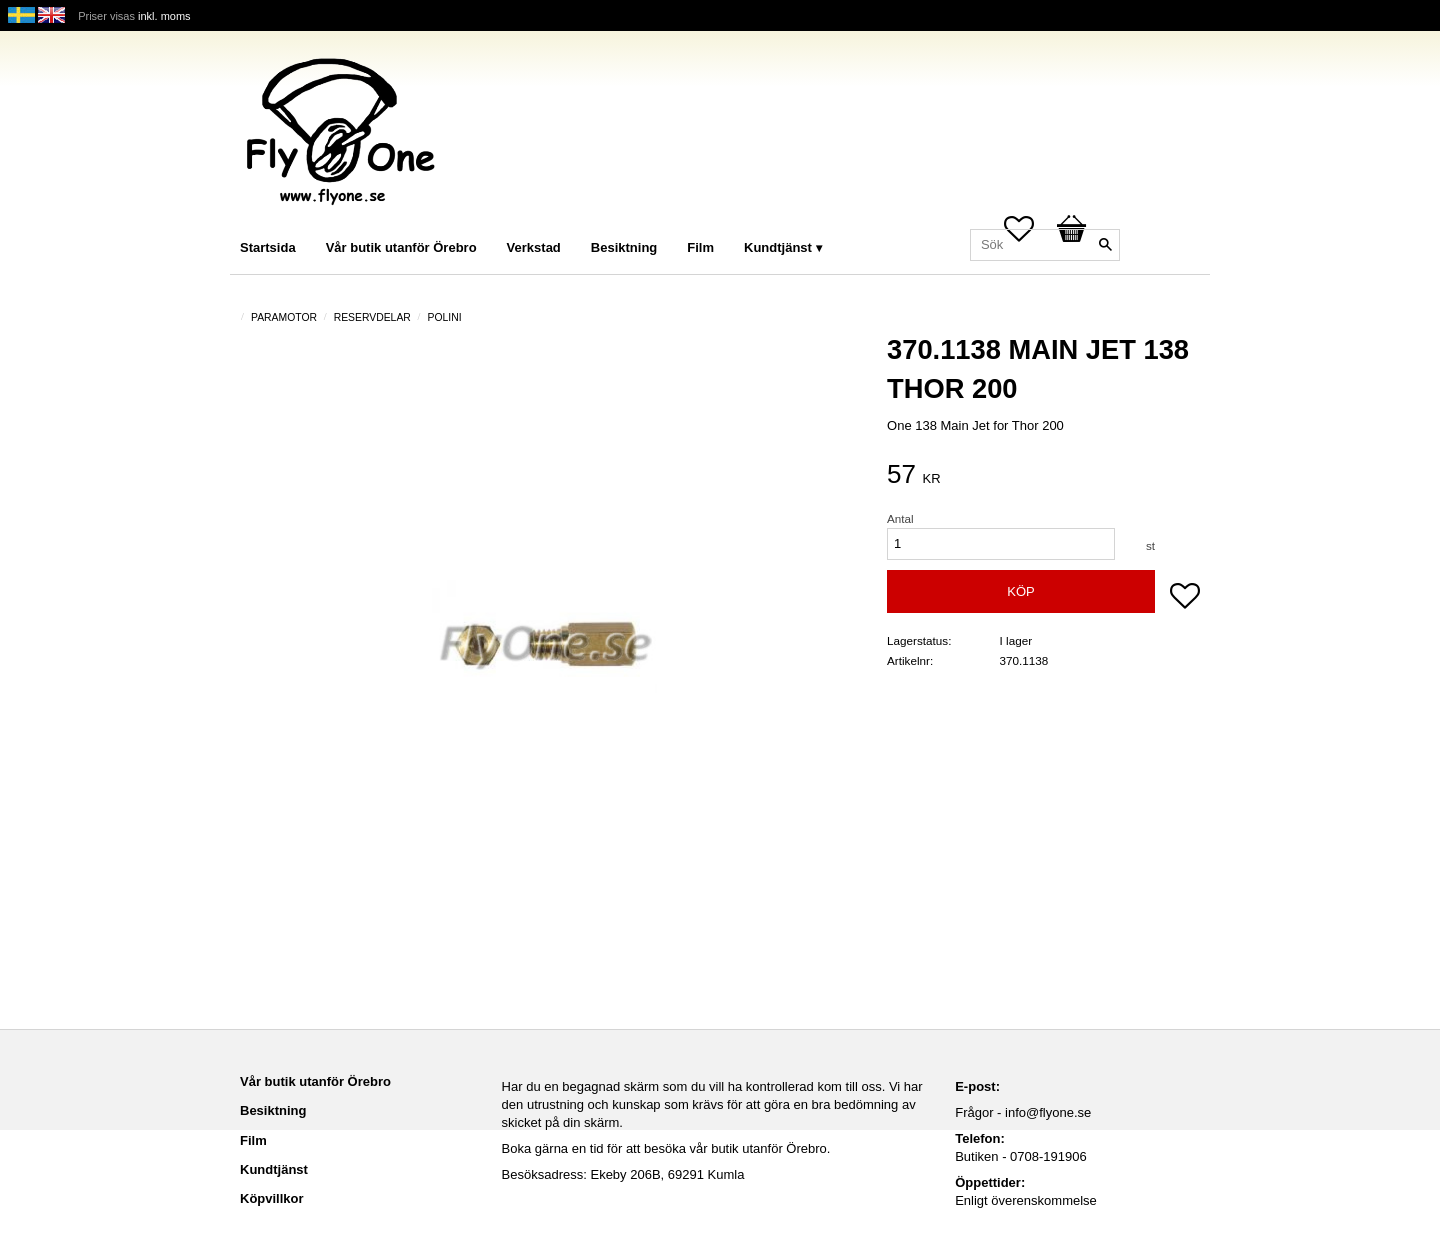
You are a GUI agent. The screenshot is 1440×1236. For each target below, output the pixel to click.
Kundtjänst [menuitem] (778, 247)
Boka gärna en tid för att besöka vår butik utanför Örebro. (666, 1148)
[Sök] (1105, 245)
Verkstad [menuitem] (534, 247)
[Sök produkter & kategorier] (1045, 245)
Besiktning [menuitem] (624, 247)
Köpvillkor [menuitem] (272, 1198)
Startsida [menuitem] (268, 247)
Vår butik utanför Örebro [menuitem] (401, 247)
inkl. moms (164, 16)
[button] (1185, 598)
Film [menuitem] (700, 247)
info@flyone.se (1048, 1112)
